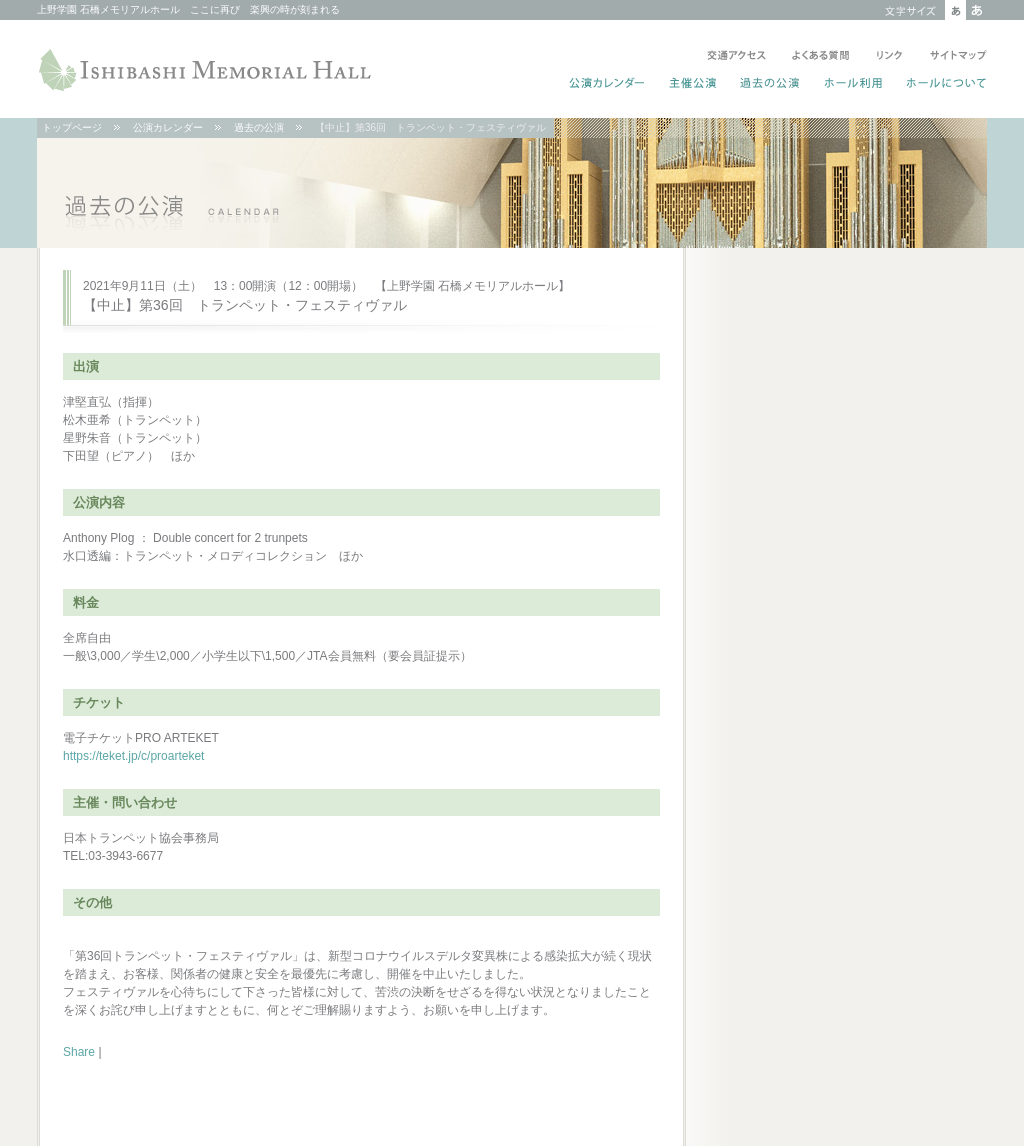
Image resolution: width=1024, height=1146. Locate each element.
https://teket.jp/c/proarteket (133, 756)
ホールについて (942, 85)
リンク (889, 57)
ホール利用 (853, 85)
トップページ (72, 127)
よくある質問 (821, 57)
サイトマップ (954, 57)
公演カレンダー (607, 85)
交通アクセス (736, 57)
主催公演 (693, 85)
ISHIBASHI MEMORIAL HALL (207, 70)
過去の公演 (770, 85)
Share (79, 1052)
